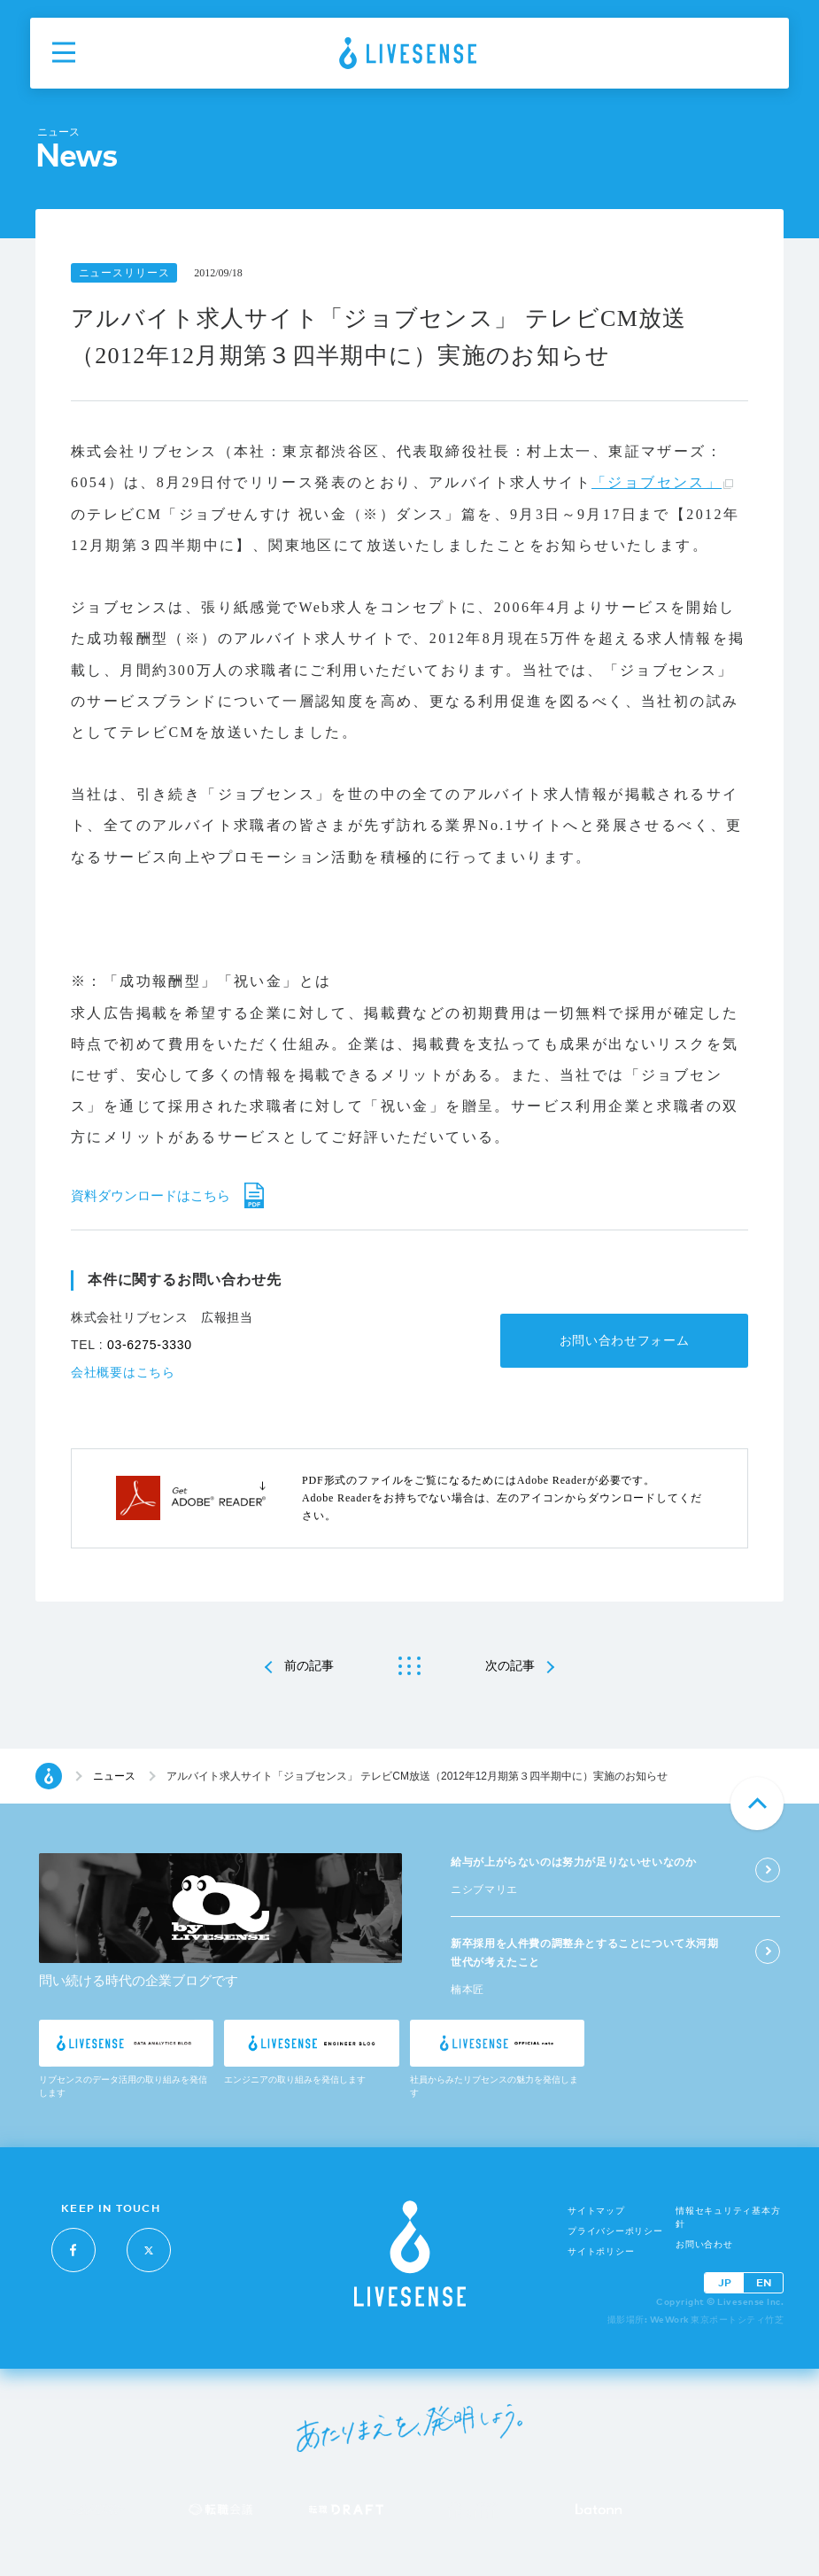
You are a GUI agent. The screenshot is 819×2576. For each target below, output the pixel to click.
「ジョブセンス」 (656, 482)
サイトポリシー (601, 2251)
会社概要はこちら (123, 1372)
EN (763, 2282)
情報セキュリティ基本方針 (728, 2217)
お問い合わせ (704, 2244)
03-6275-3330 (149, 1345)
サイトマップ (596, 2210)
